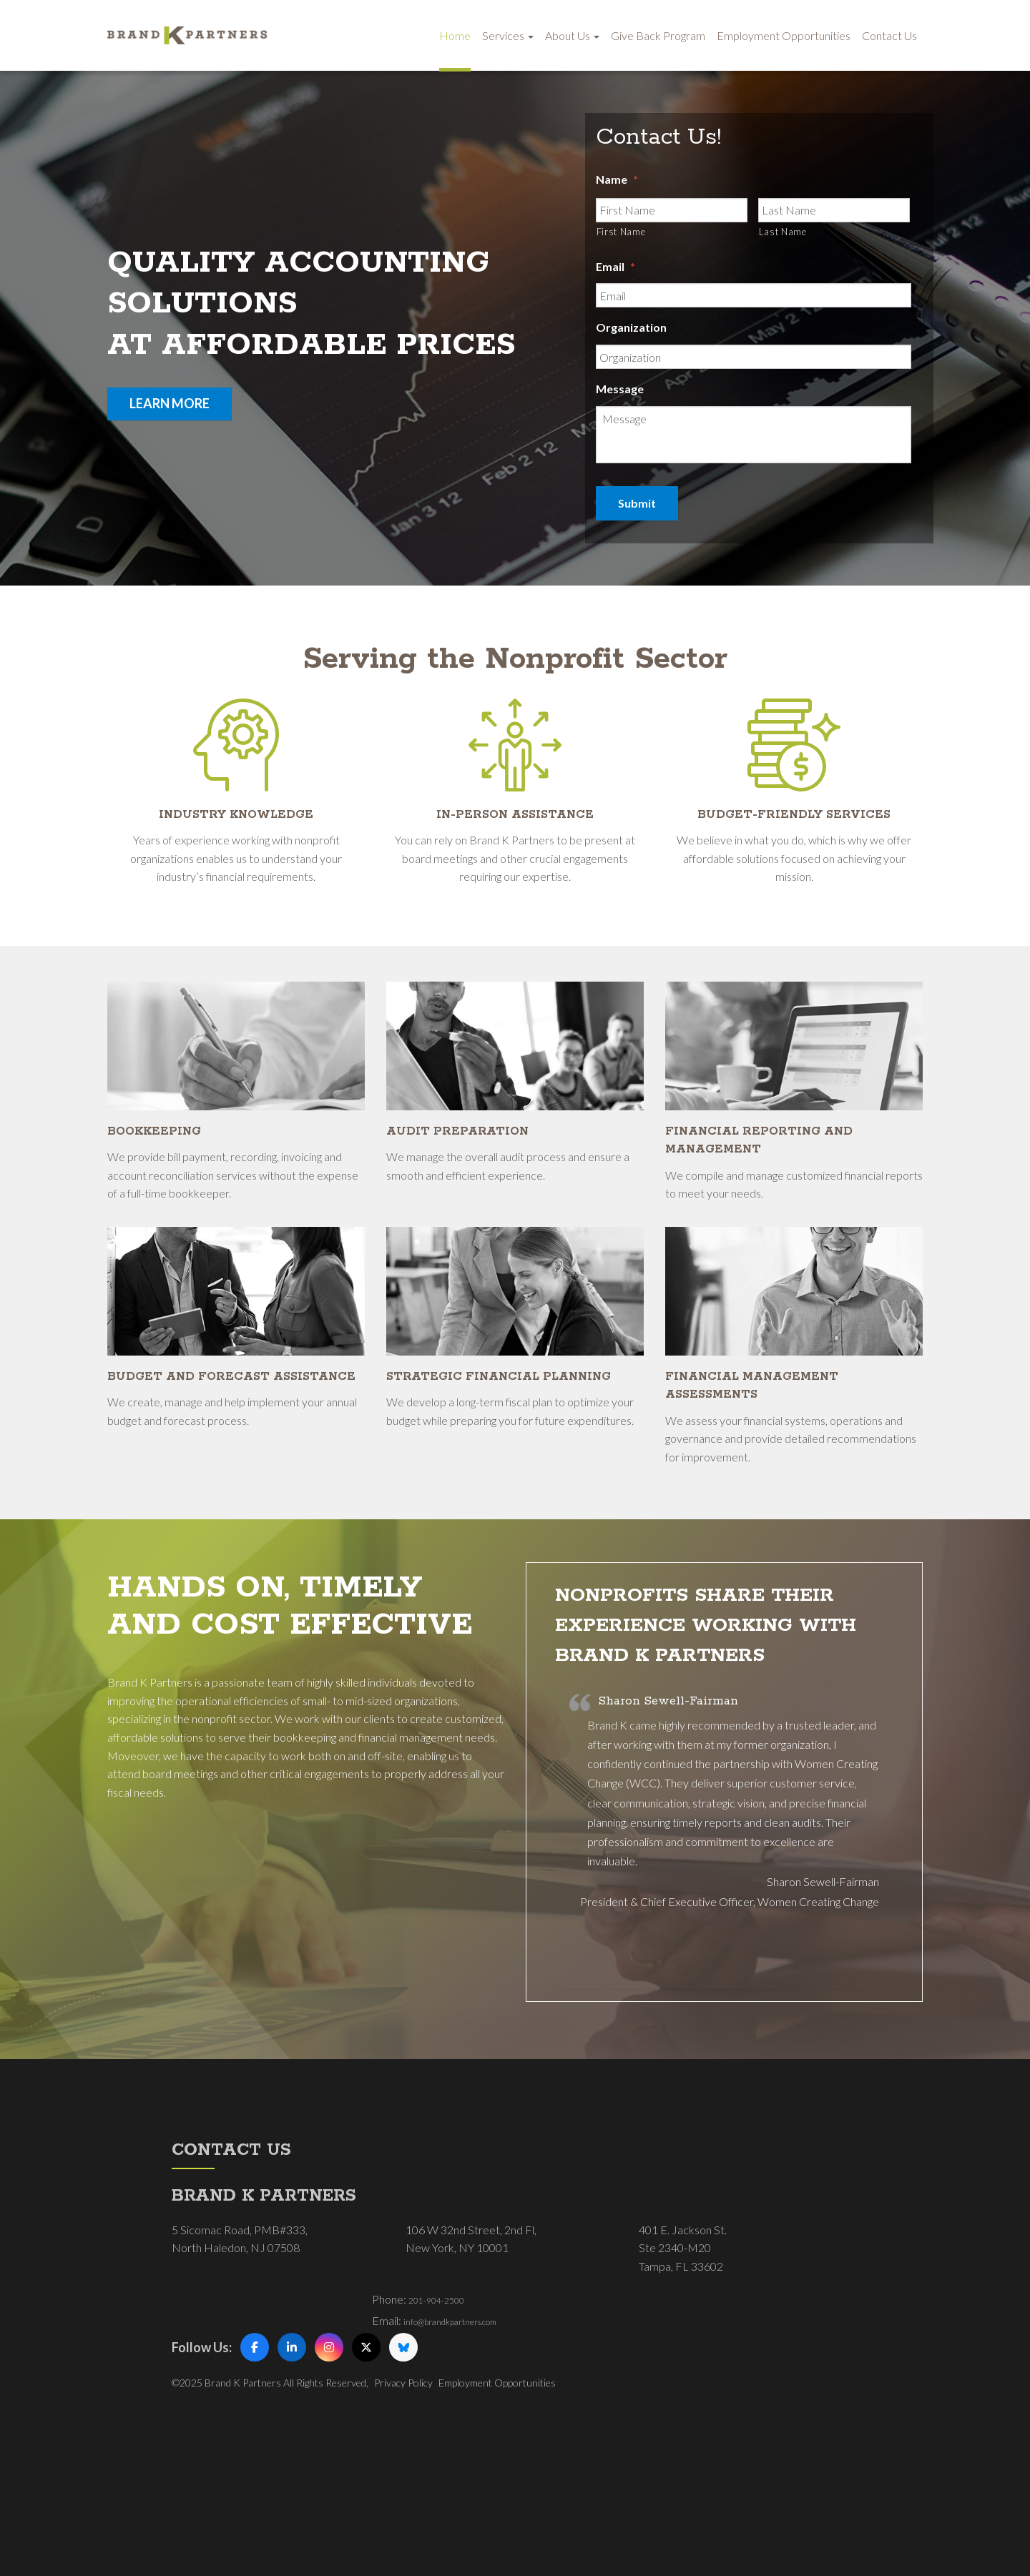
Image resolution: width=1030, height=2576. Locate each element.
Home (455, 35)
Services (508, 35)
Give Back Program (658, 35)
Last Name (783, 234)
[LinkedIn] (292, 2461)
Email (615, 269)
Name (617, 182)
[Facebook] (254, 2461)
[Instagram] (329, 2461)
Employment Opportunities (783, 35)
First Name (621, 234)
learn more (169, 403)
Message (620, 392)
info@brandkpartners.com (467, 2435)
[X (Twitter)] (366, 2461)
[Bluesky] (403, 2461)
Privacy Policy (403, 2497)
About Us (572, 35)
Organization (631, 330)
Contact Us (889, 35)
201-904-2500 (444, 2413)
